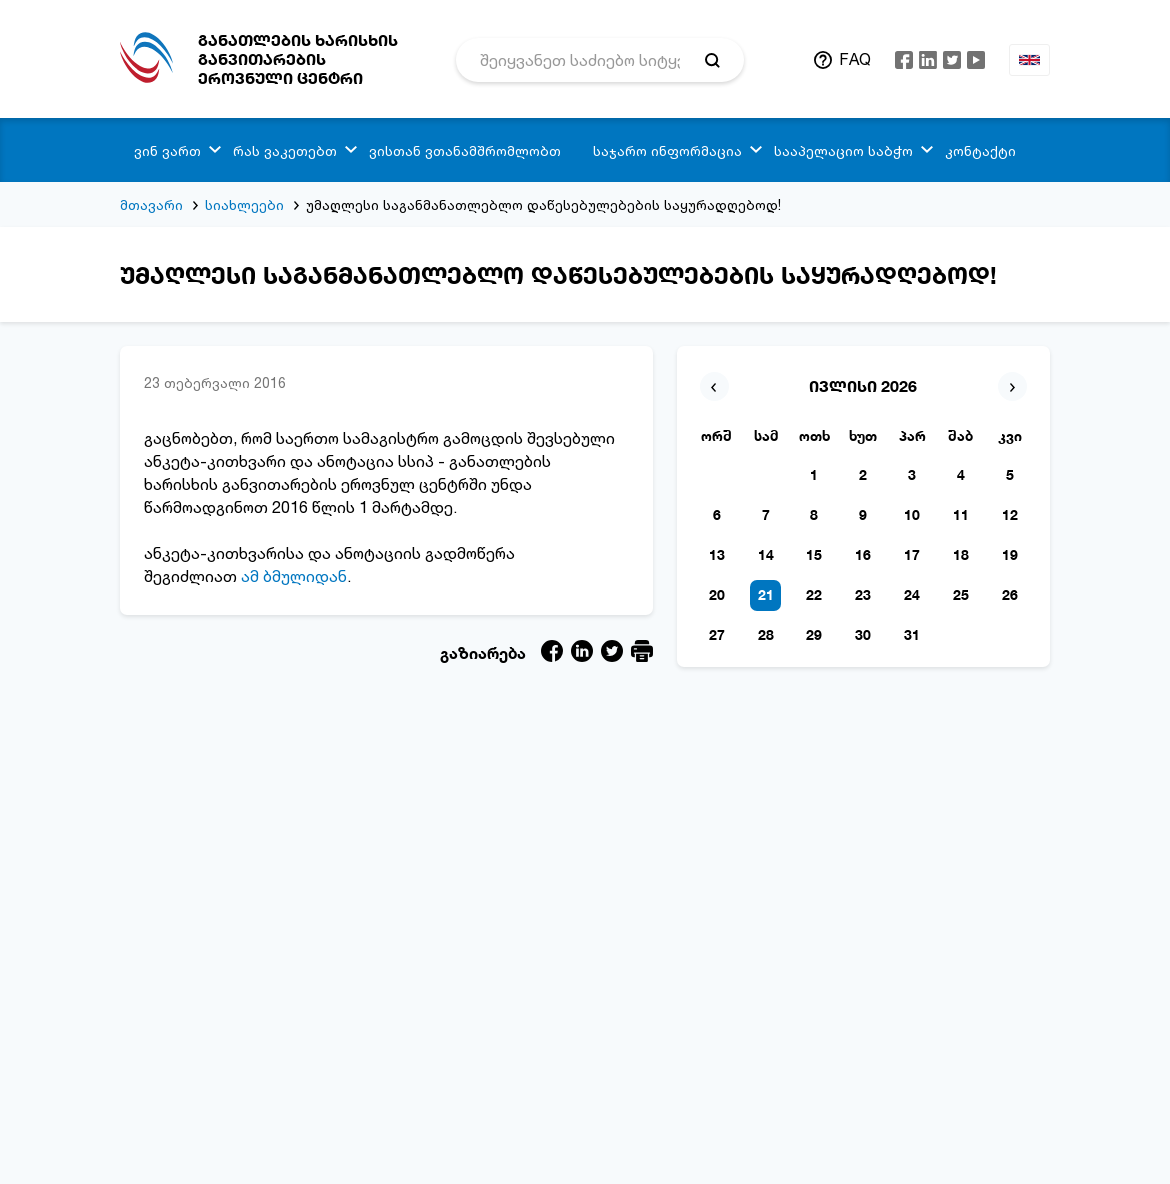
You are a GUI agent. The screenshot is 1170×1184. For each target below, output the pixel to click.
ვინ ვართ (167, 150)
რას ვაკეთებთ (285, 150)
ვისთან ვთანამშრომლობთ (465, 150)
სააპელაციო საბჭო (843, 150)
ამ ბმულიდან (294, 576)
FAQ (855, 59)
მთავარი (151, 204)
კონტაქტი (980, 150)
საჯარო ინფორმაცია (667, 150)
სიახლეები (244, 204)
